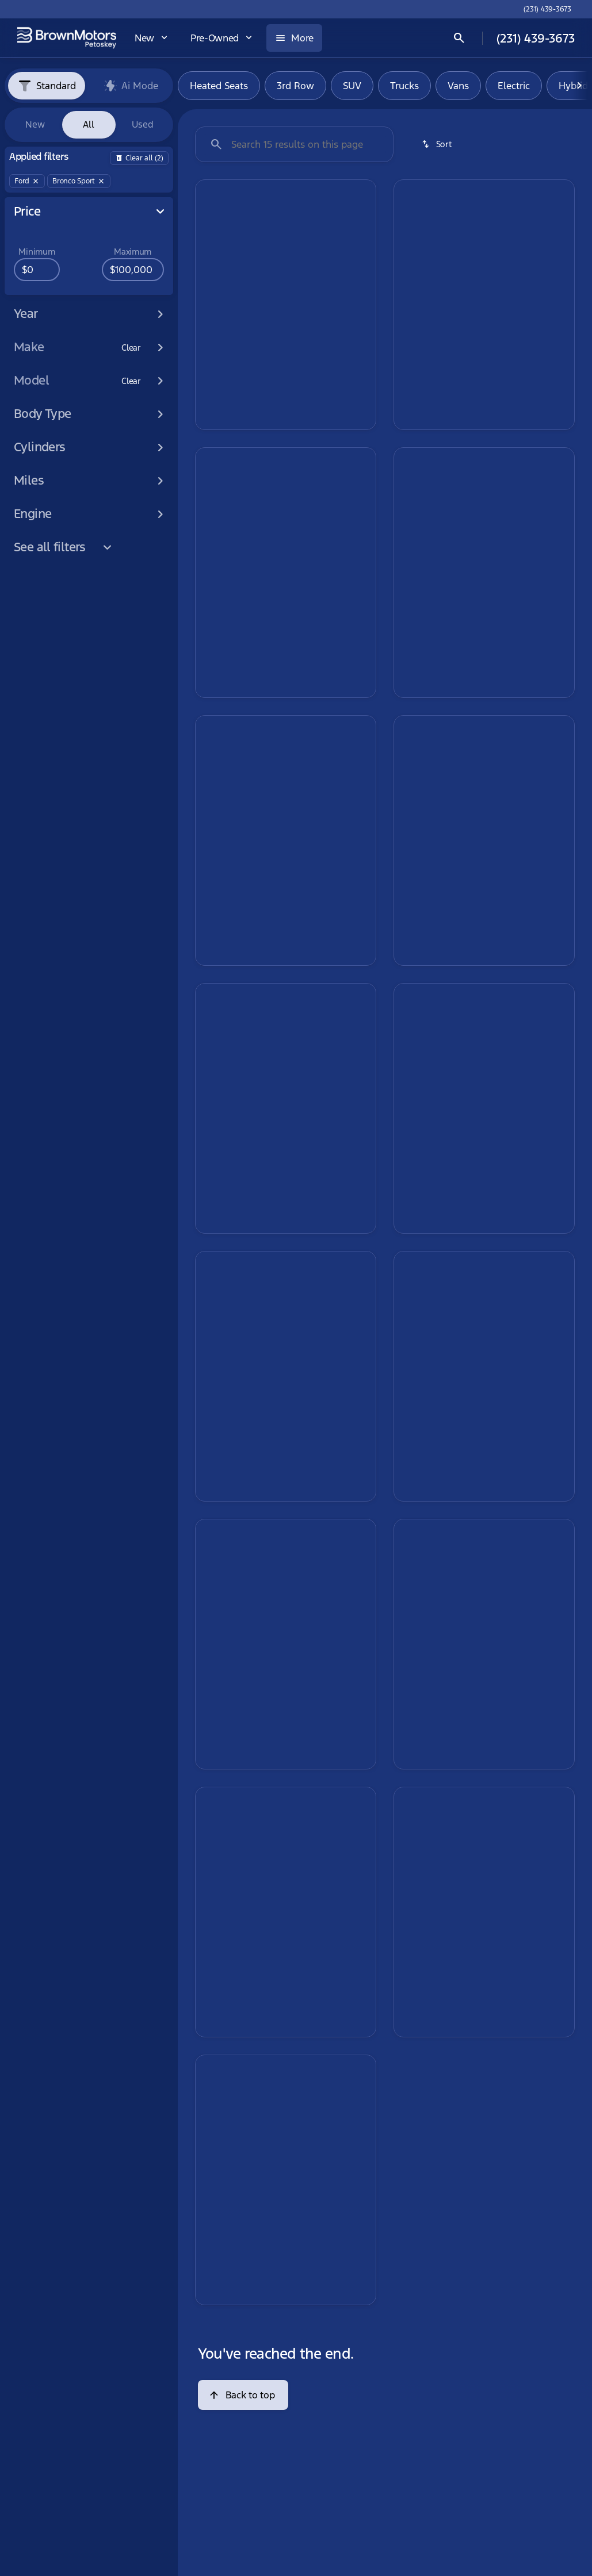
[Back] (139, 158)
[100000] (133, 269)
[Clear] (131, 348)
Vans (458, 85)
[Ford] (27, 181)
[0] (37, 269)
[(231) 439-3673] (547, 9)
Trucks (404, 85)
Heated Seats (219, 85)
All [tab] (88, 124)
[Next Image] (579, 85)
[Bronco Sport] (78, 181)
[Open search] (459, 38)
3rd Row (295, 85)
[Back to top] (243, 2395)
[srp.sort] (437, 144)
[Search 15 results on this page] (294, 144)
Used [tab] (143, 124)
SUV (352, 85)
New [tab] (35, 124)
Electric (514, 85)
